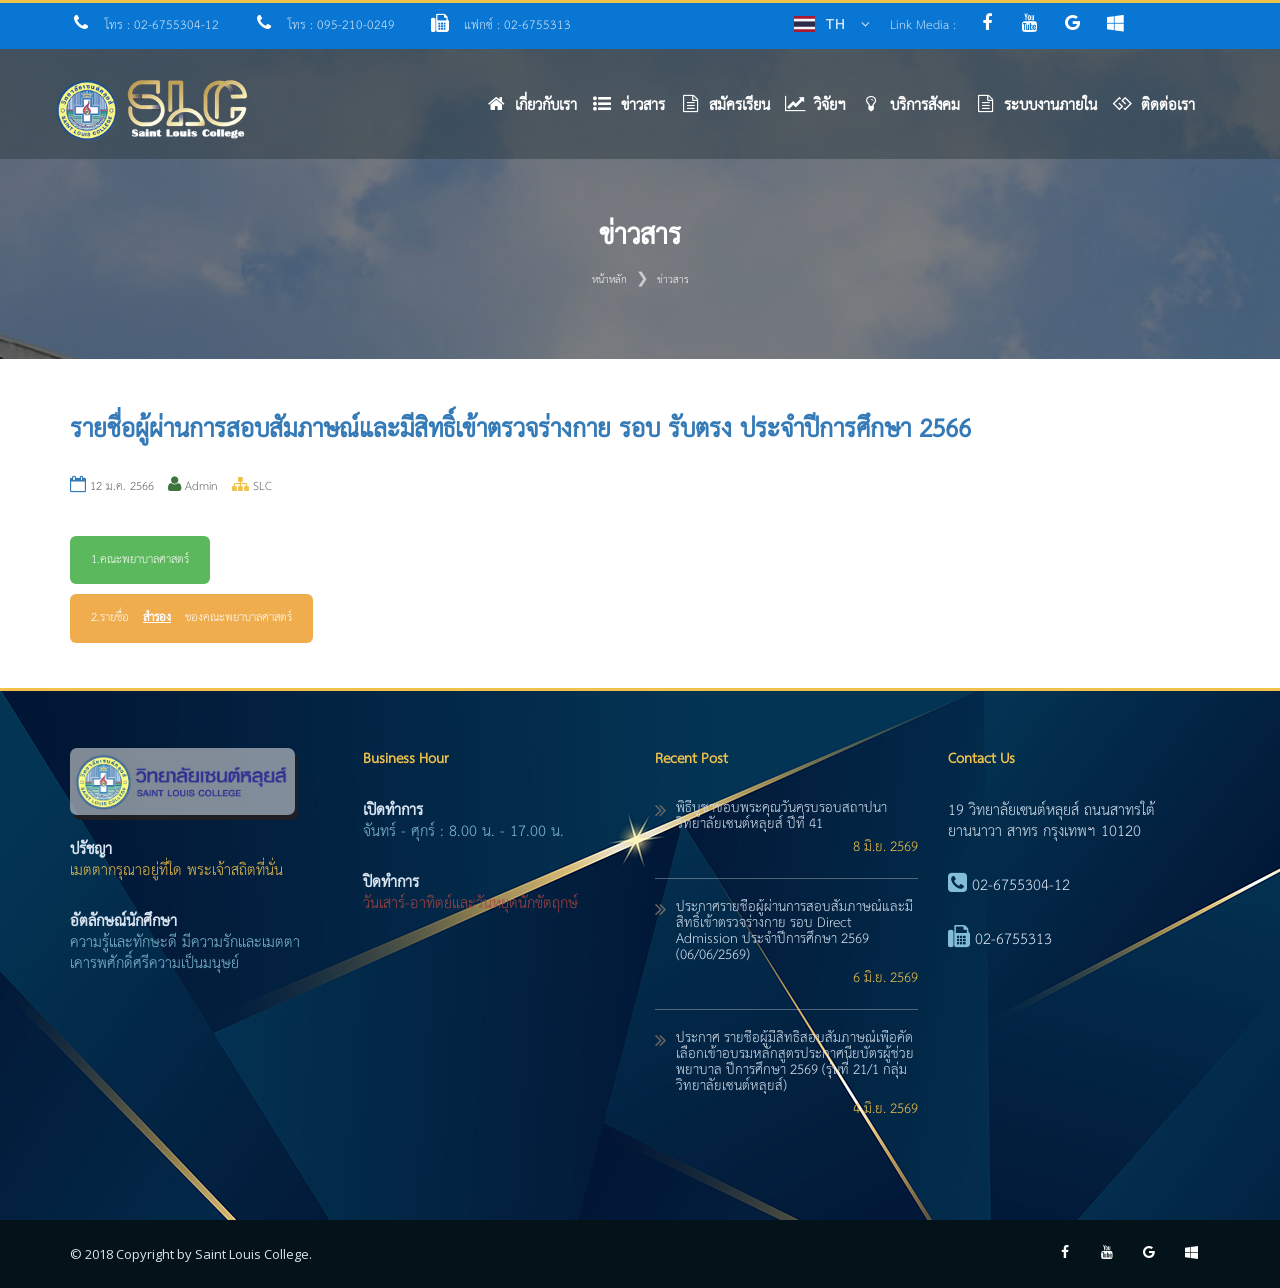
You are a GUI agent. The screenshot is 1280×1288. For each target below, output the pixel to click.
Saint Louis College (252, 1254)
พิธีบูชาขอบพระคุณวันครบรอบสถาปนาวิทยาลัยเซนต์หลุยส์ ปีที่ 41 (781, 816)
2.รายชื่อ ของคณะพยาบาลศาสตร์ (191, 618)
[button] (636, 110)
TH (835, 23)
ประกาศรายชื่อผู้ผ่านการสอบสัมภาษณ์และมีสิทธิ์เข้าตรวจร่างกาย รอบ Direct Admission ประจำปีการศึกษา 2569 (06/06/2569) (794, 931)
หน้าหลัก (609, 280)
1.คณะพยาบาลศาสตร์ (140, 560)
